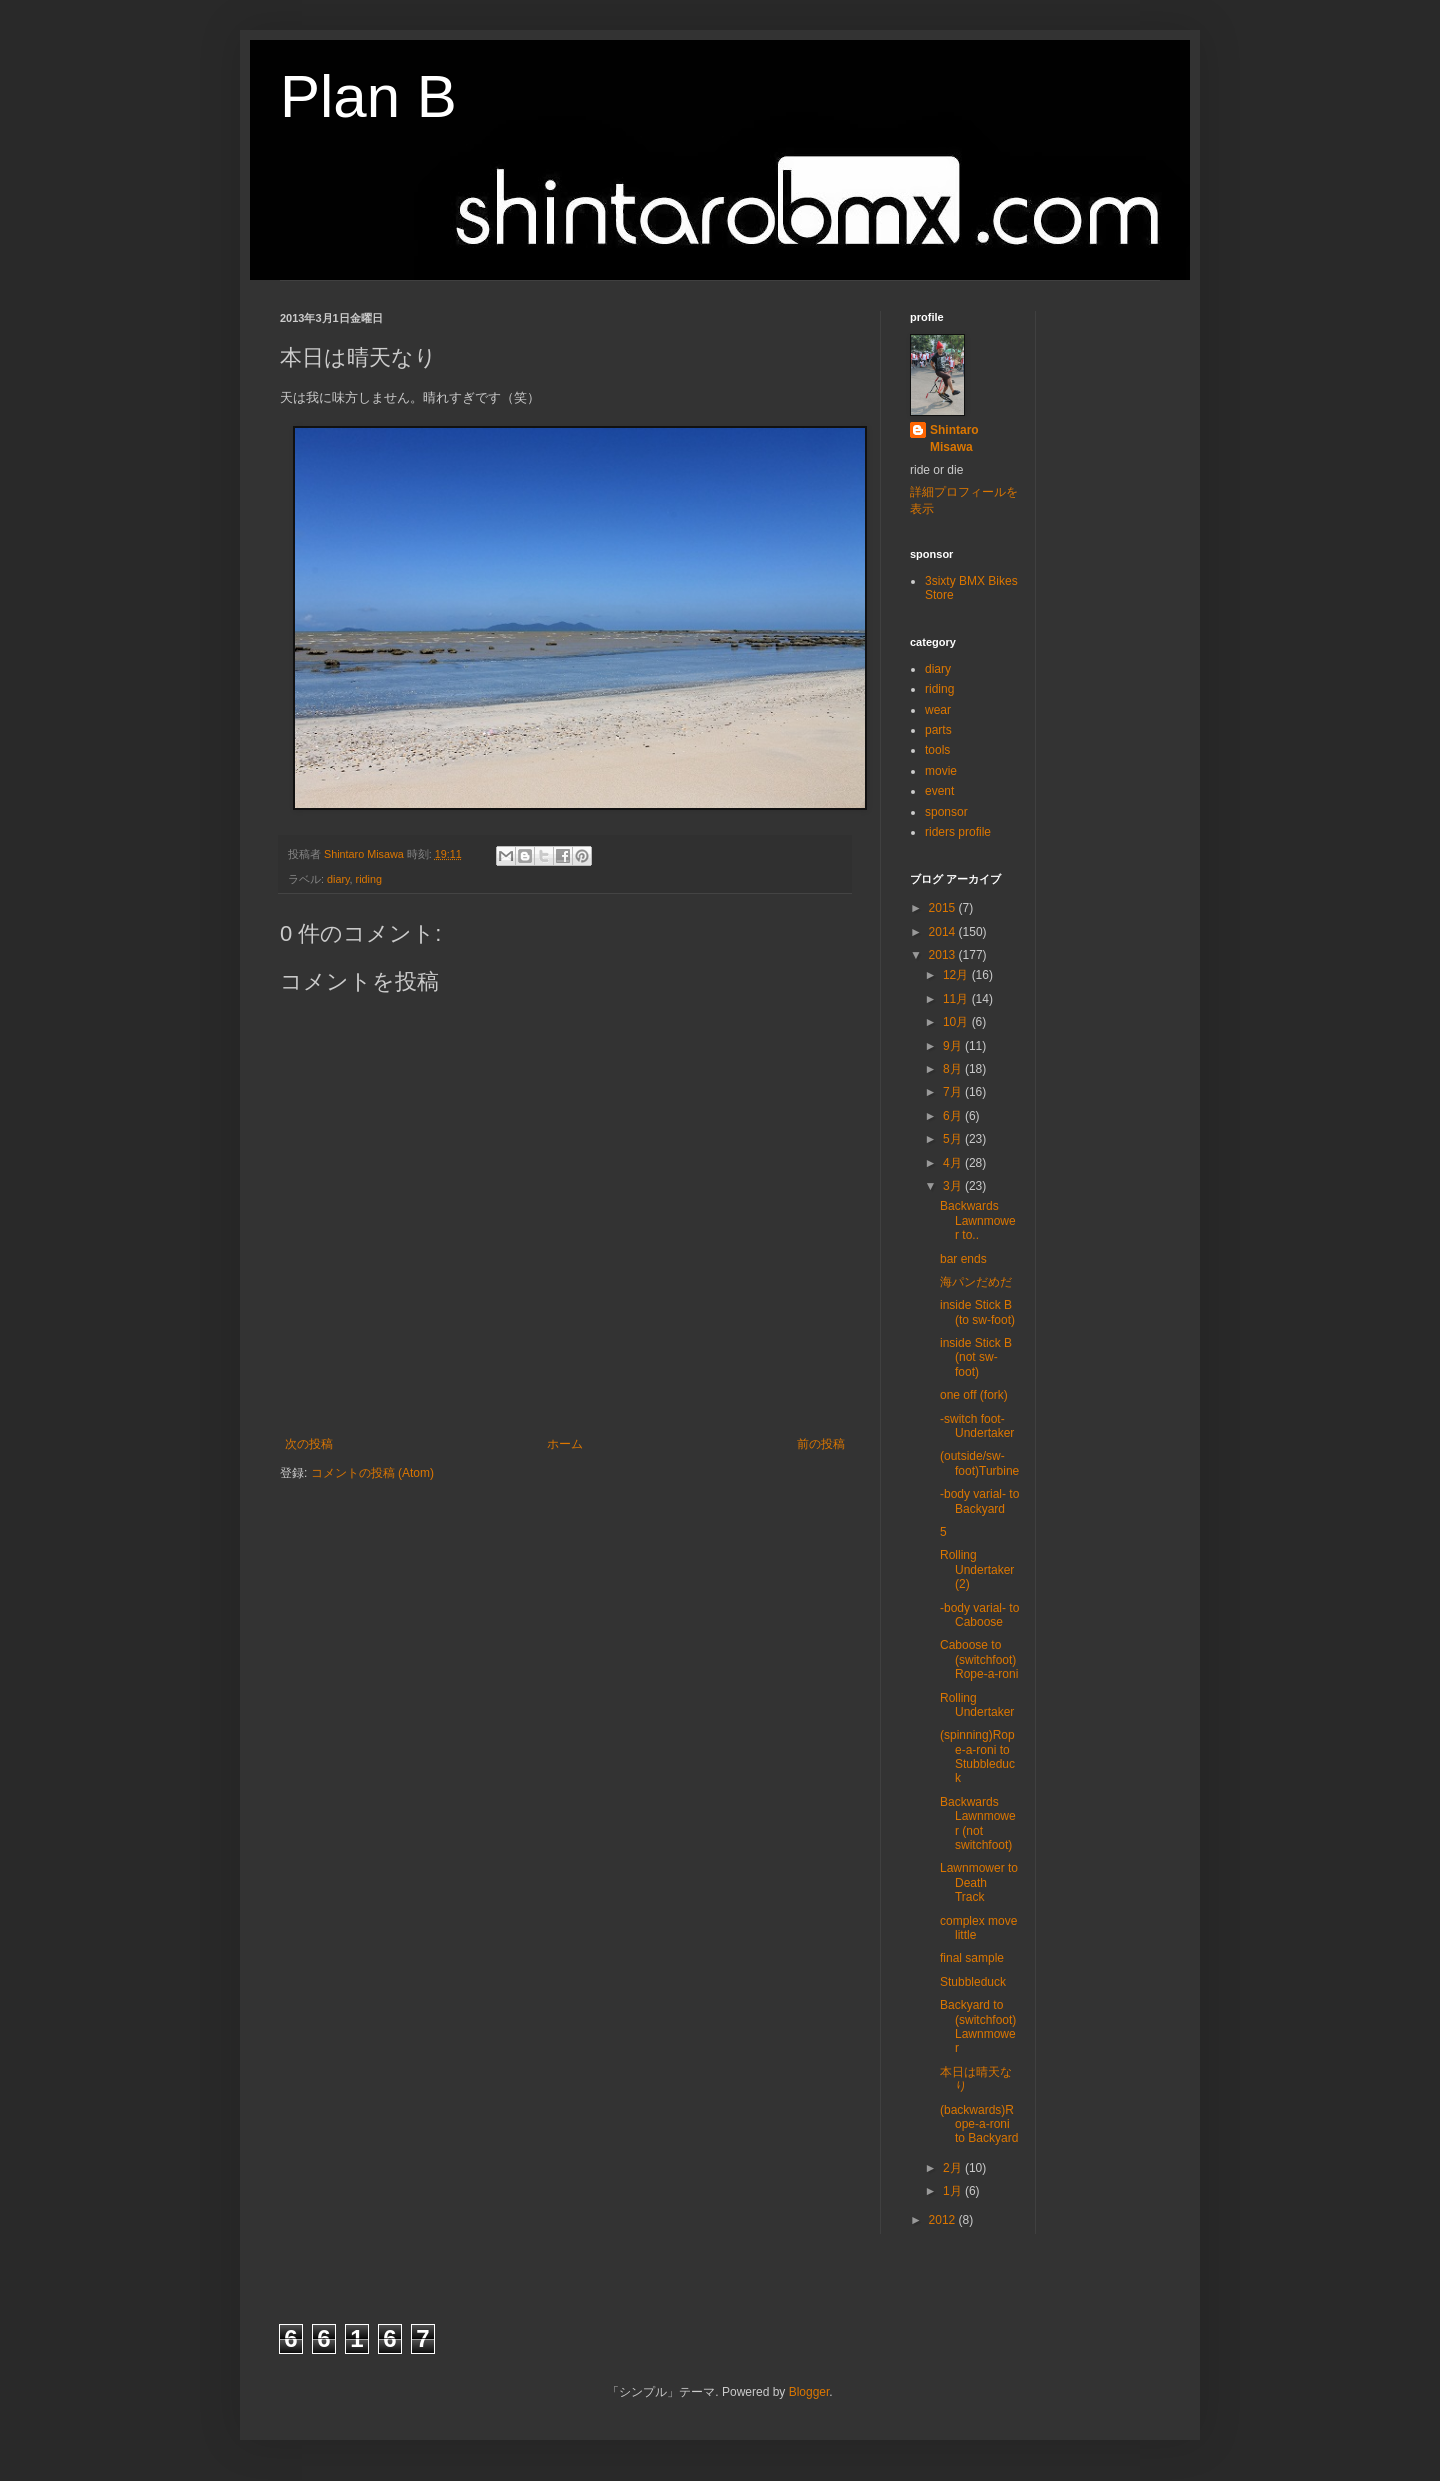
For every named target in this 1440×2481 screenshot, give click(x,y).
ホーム (565, 1444)
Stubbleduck (973, 1982)
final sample (972, 1958)
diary (338, 879)
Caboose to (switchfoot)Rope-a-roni (979, 1659)
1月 (954, 2191)
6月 (954, 1116)
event (939, 791)
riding (369, 879)
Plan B (368, 96)
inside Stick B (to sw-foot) (977, 1312)
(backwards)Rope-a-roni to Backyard (979, 2124)
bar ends (963, 1259)
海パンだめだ (976, 1282)
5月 (954, 1139)
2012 (944, 2220)
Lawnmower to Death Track (979, 1882)
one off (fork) (974, 1395)
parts (938, 730)
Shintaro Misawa (954, 438)
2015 (944, 908)
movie (941, 771)
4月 (954, 1163)
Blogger (809, 2392)
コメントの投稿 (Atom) (372, 1473)
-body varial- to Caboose (979, 1615)
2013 (944, 955)
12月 (957, 975)
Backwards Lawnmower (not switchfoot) (978, 1823)
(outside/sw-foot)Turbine (979, 1463)
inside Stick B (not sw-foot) (976, 1357)
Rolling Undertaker (977, 1705)
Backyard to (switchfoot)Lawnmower (978, 2026)
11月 (957, 999)
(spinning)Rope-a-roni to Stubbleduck (977, 1756)
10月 (957, 1022)
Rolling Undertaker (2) (977, 1569)
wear (938, 710)
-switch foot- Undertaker (977, 1426)
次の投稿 (309, 1444)
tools (937, 750)
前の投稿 (821, 1444)
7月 (954, 1092)
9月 (954, 1046)
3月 (954, 1186)
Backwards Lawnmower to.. (978, 1220)
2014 (944, 932)
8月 (954, 1069)
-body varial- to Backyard (979, 1501)
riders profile (958, 832)
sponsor (946, 812)
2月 (954, 2168)
